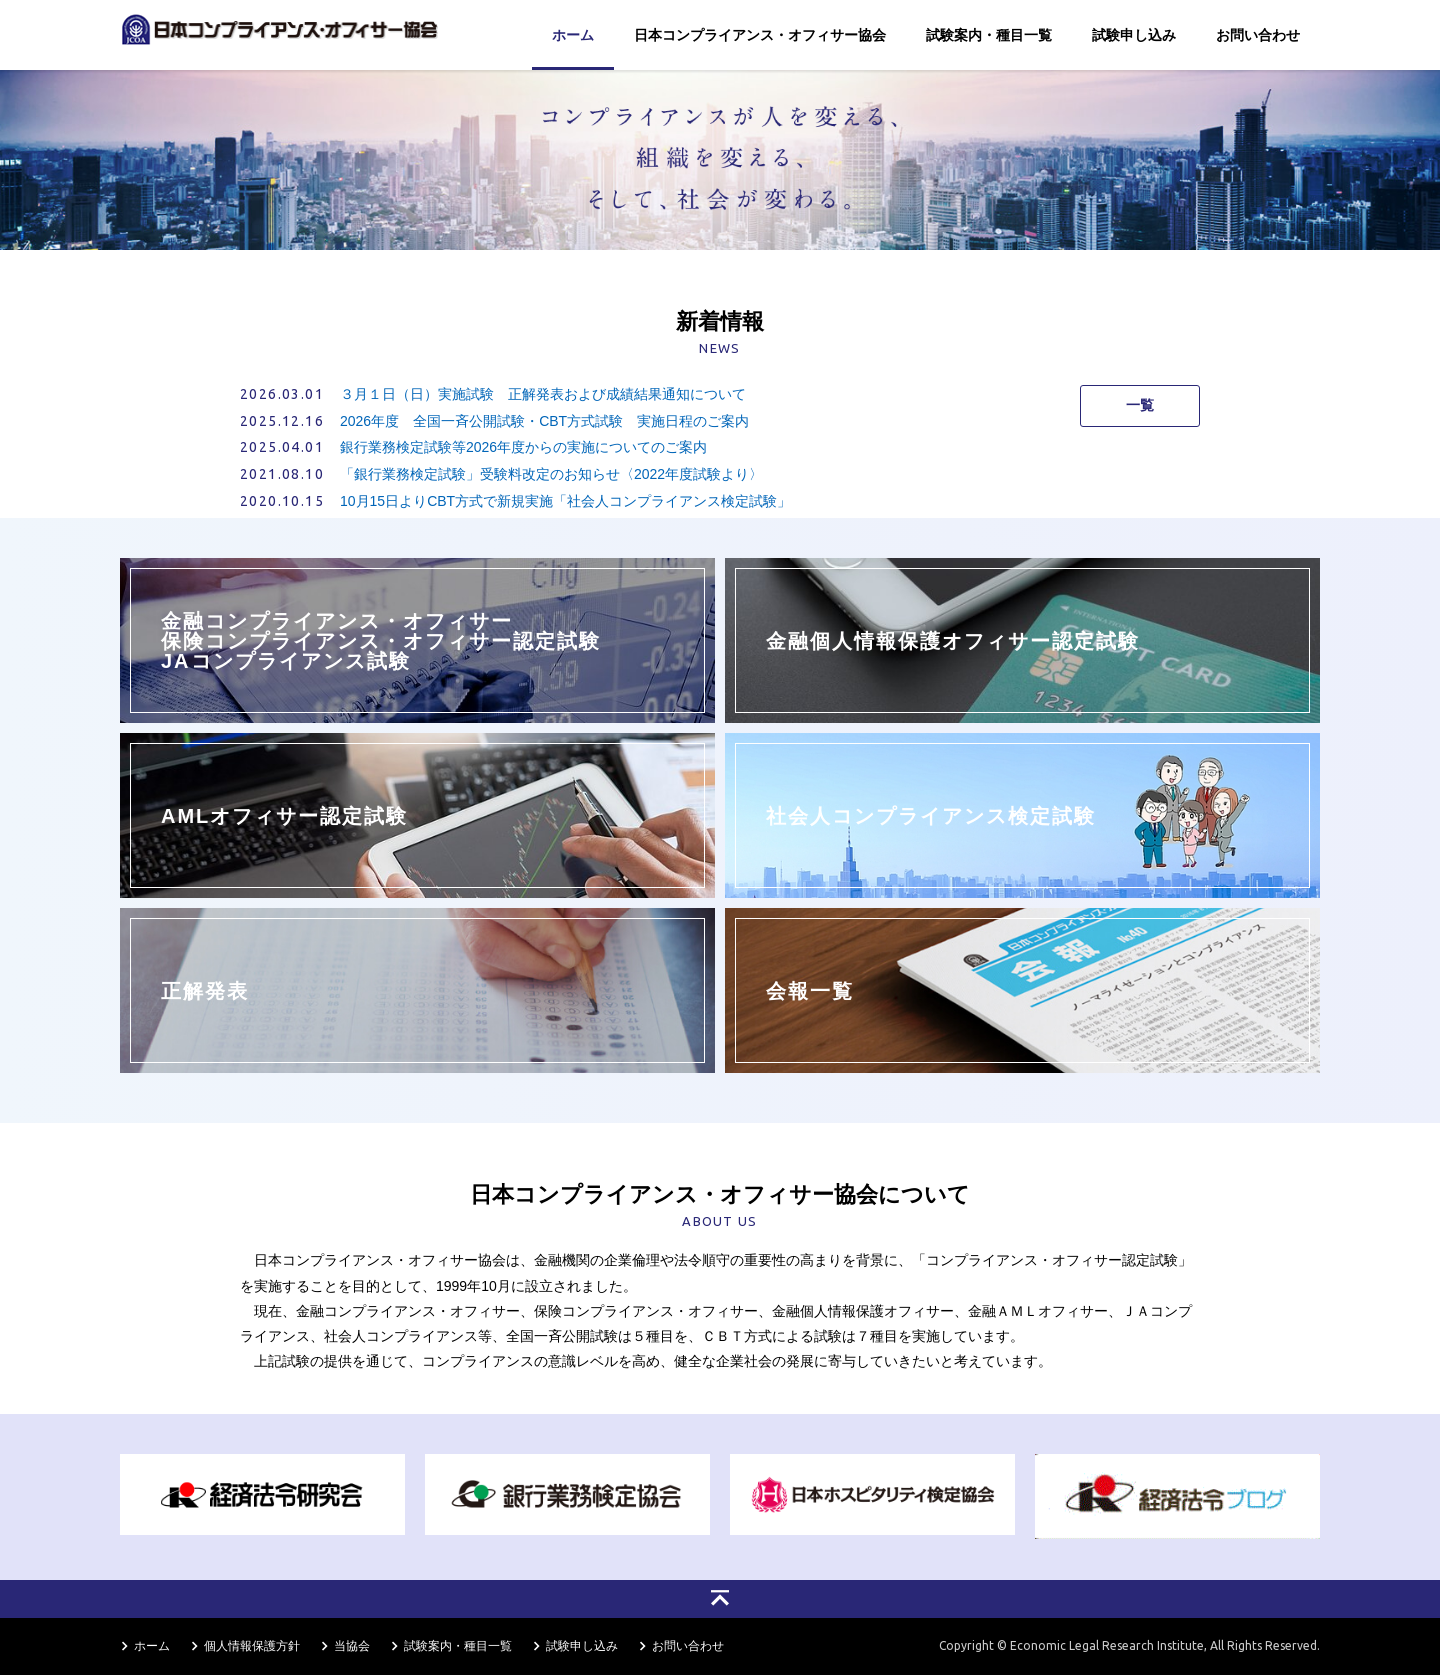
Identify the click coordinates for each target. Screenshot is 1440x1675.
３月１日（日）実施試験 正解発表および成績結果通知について (543, 394)
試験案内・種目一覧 (989, 35)
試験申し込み (1134, 35)
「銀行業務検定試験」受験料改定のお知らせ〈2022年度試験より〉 (551, 474)
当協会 (352, 1646)
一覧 (1140, 405)
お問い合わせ (1258, 35)
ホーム (573, 35)
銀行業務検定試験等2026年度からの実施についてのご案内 (523, 447)
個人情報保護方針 (252, 1646)
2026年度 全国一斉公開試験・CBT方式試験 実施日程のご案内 (544, 421)
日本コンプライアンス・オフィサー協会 (760, 35)
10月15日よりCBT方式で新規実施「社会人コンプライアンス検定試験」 (565, 501)
